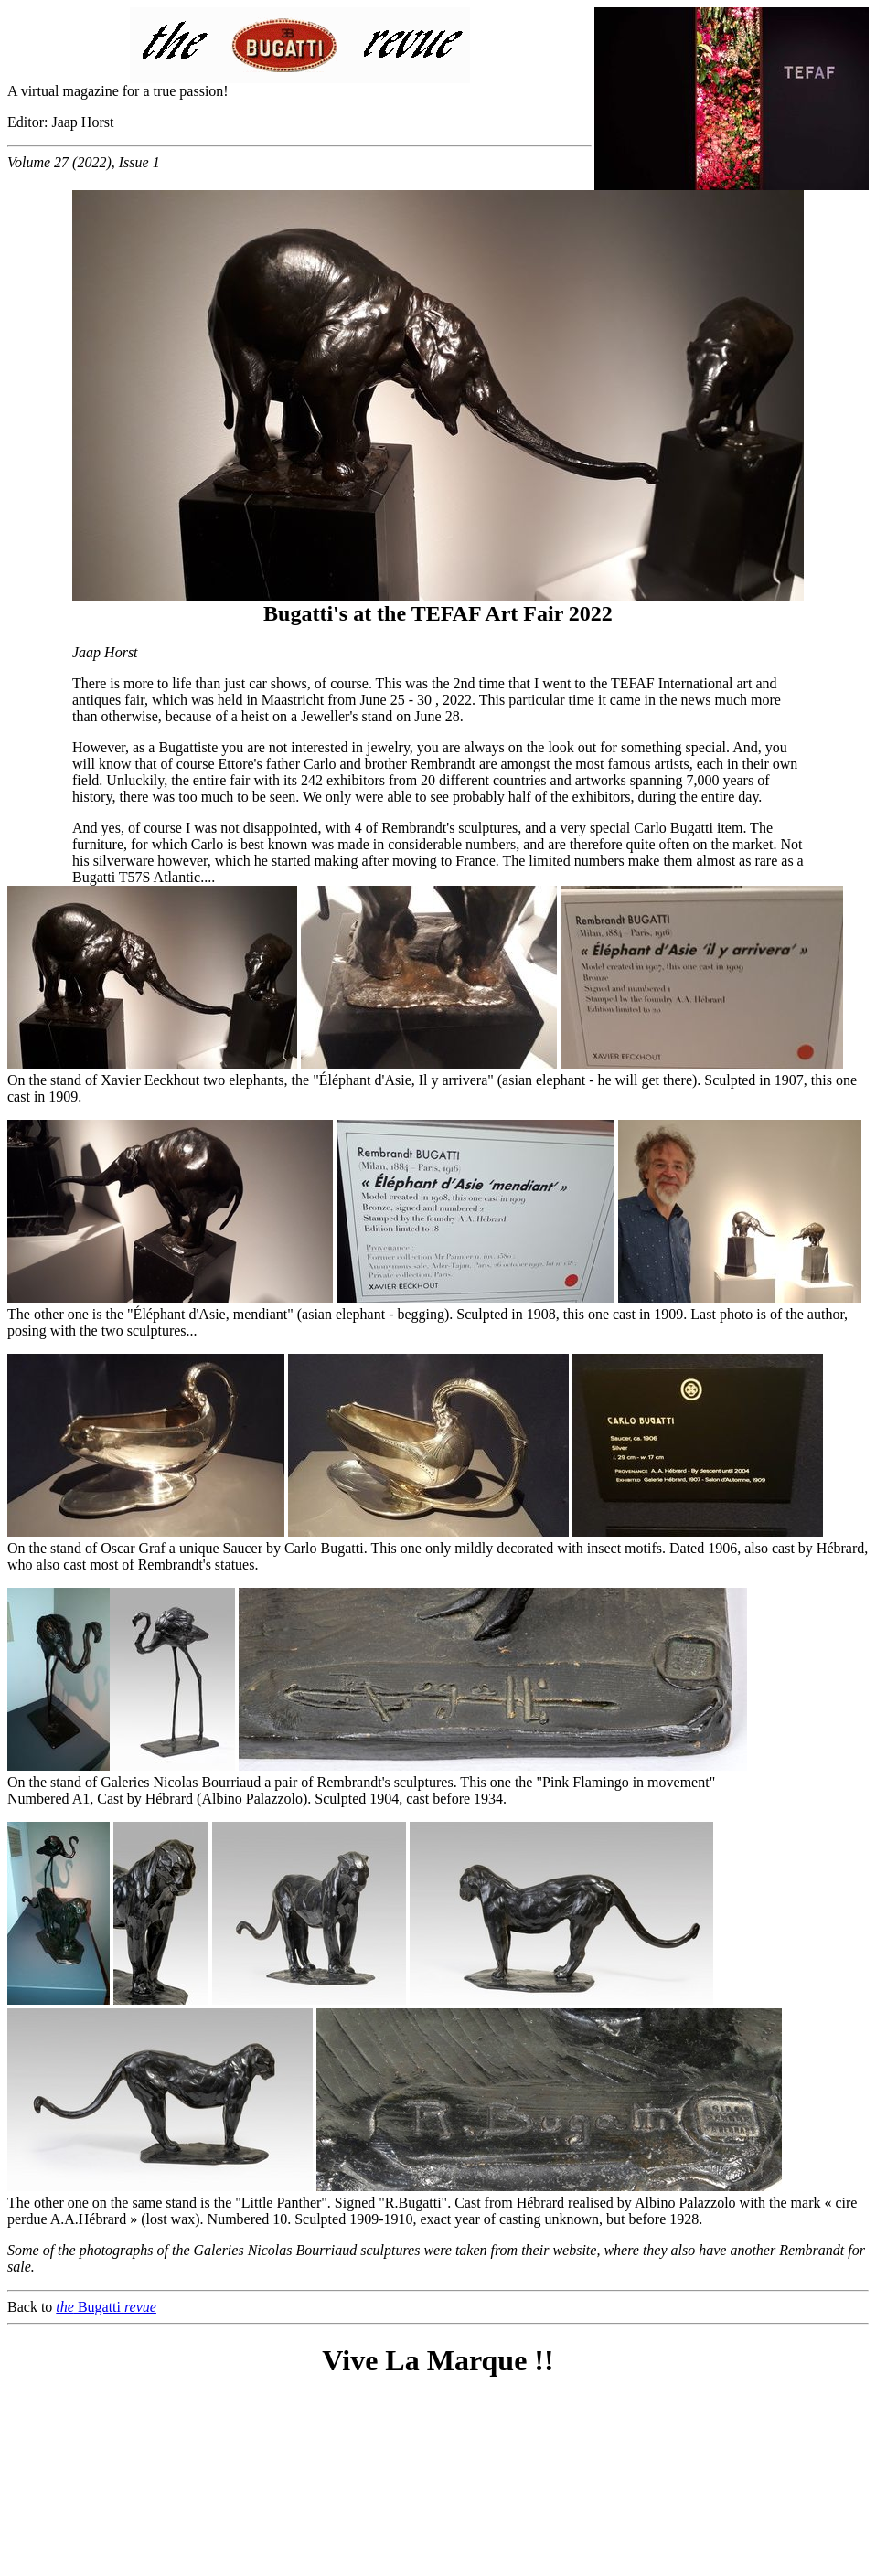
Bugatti (106, 2307)
